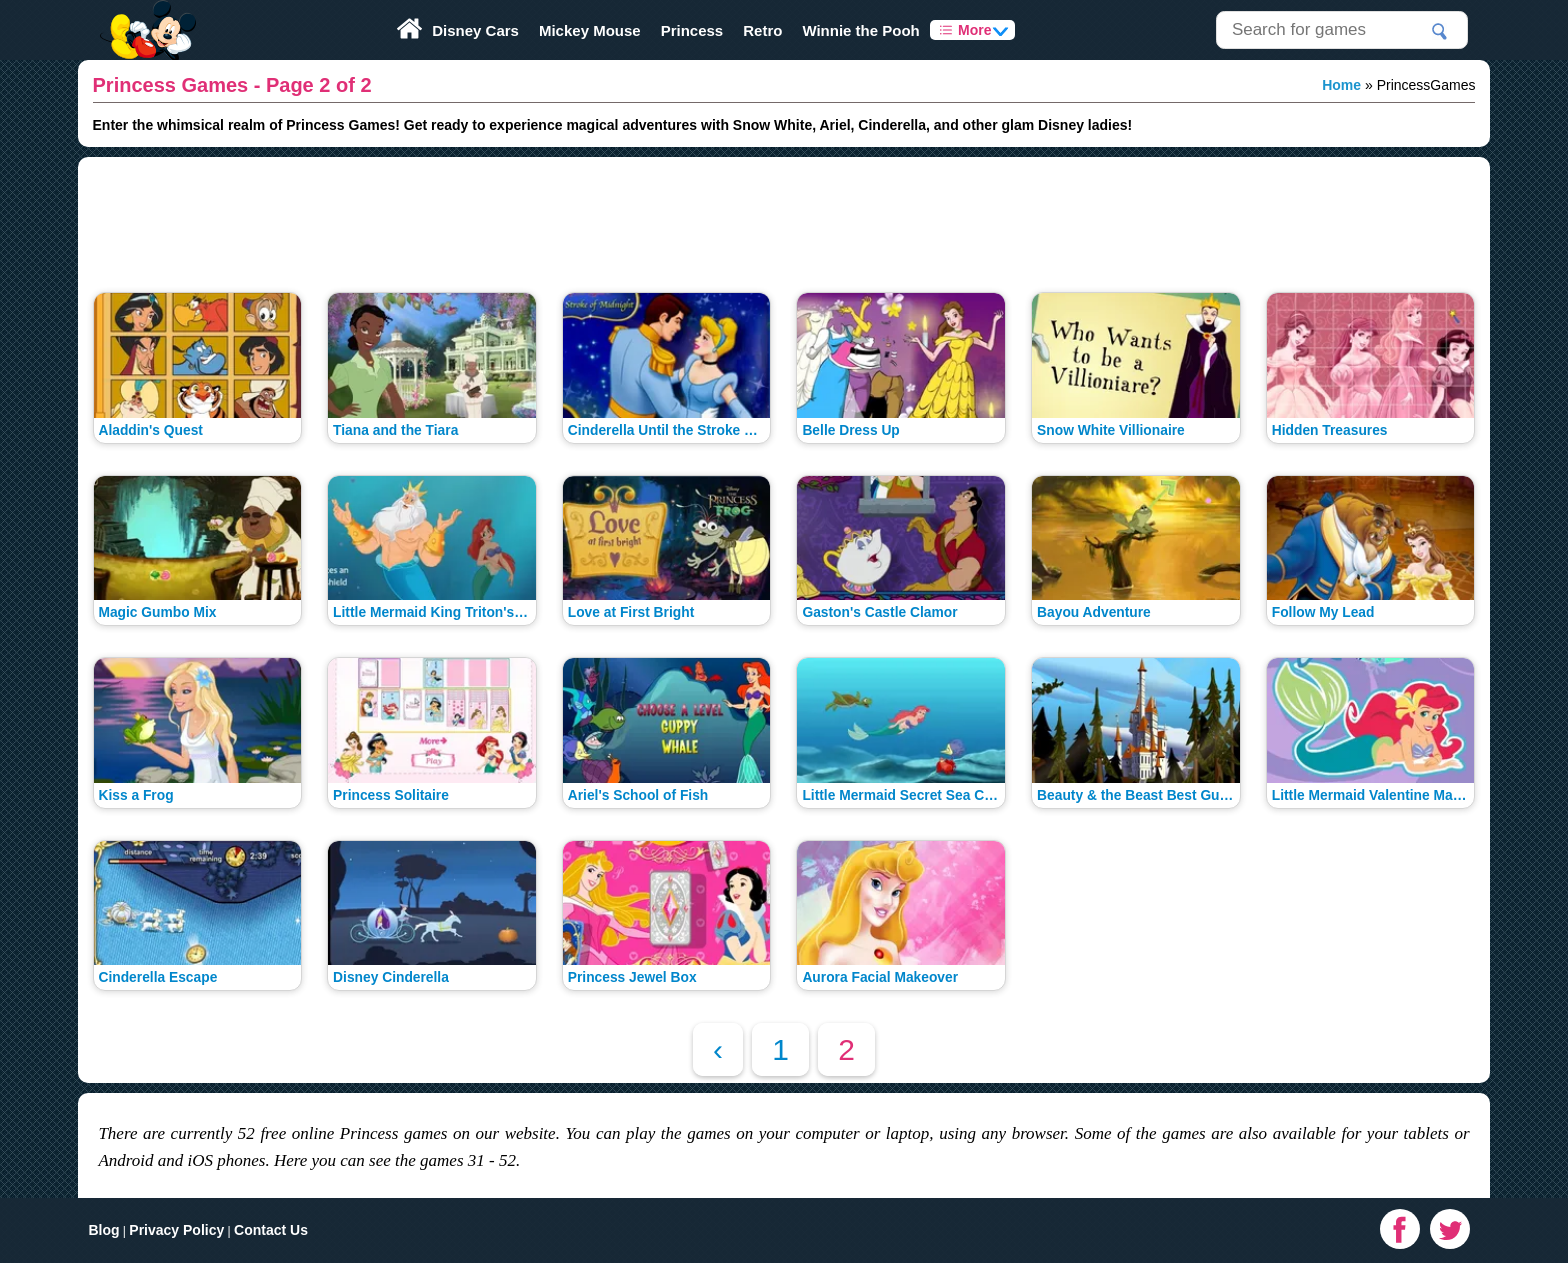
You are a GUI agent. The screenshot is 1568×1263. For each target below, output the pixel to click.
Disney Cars (475, 30)
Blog (103, 1230)
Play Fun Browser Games (145, 14)
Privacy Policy (176, 1230)
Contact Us (271, 1230)
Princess (692, 30)
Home (1341, 85)
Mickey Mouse (590, 30)
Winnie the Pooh (860, 30)
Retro (762, 30)
